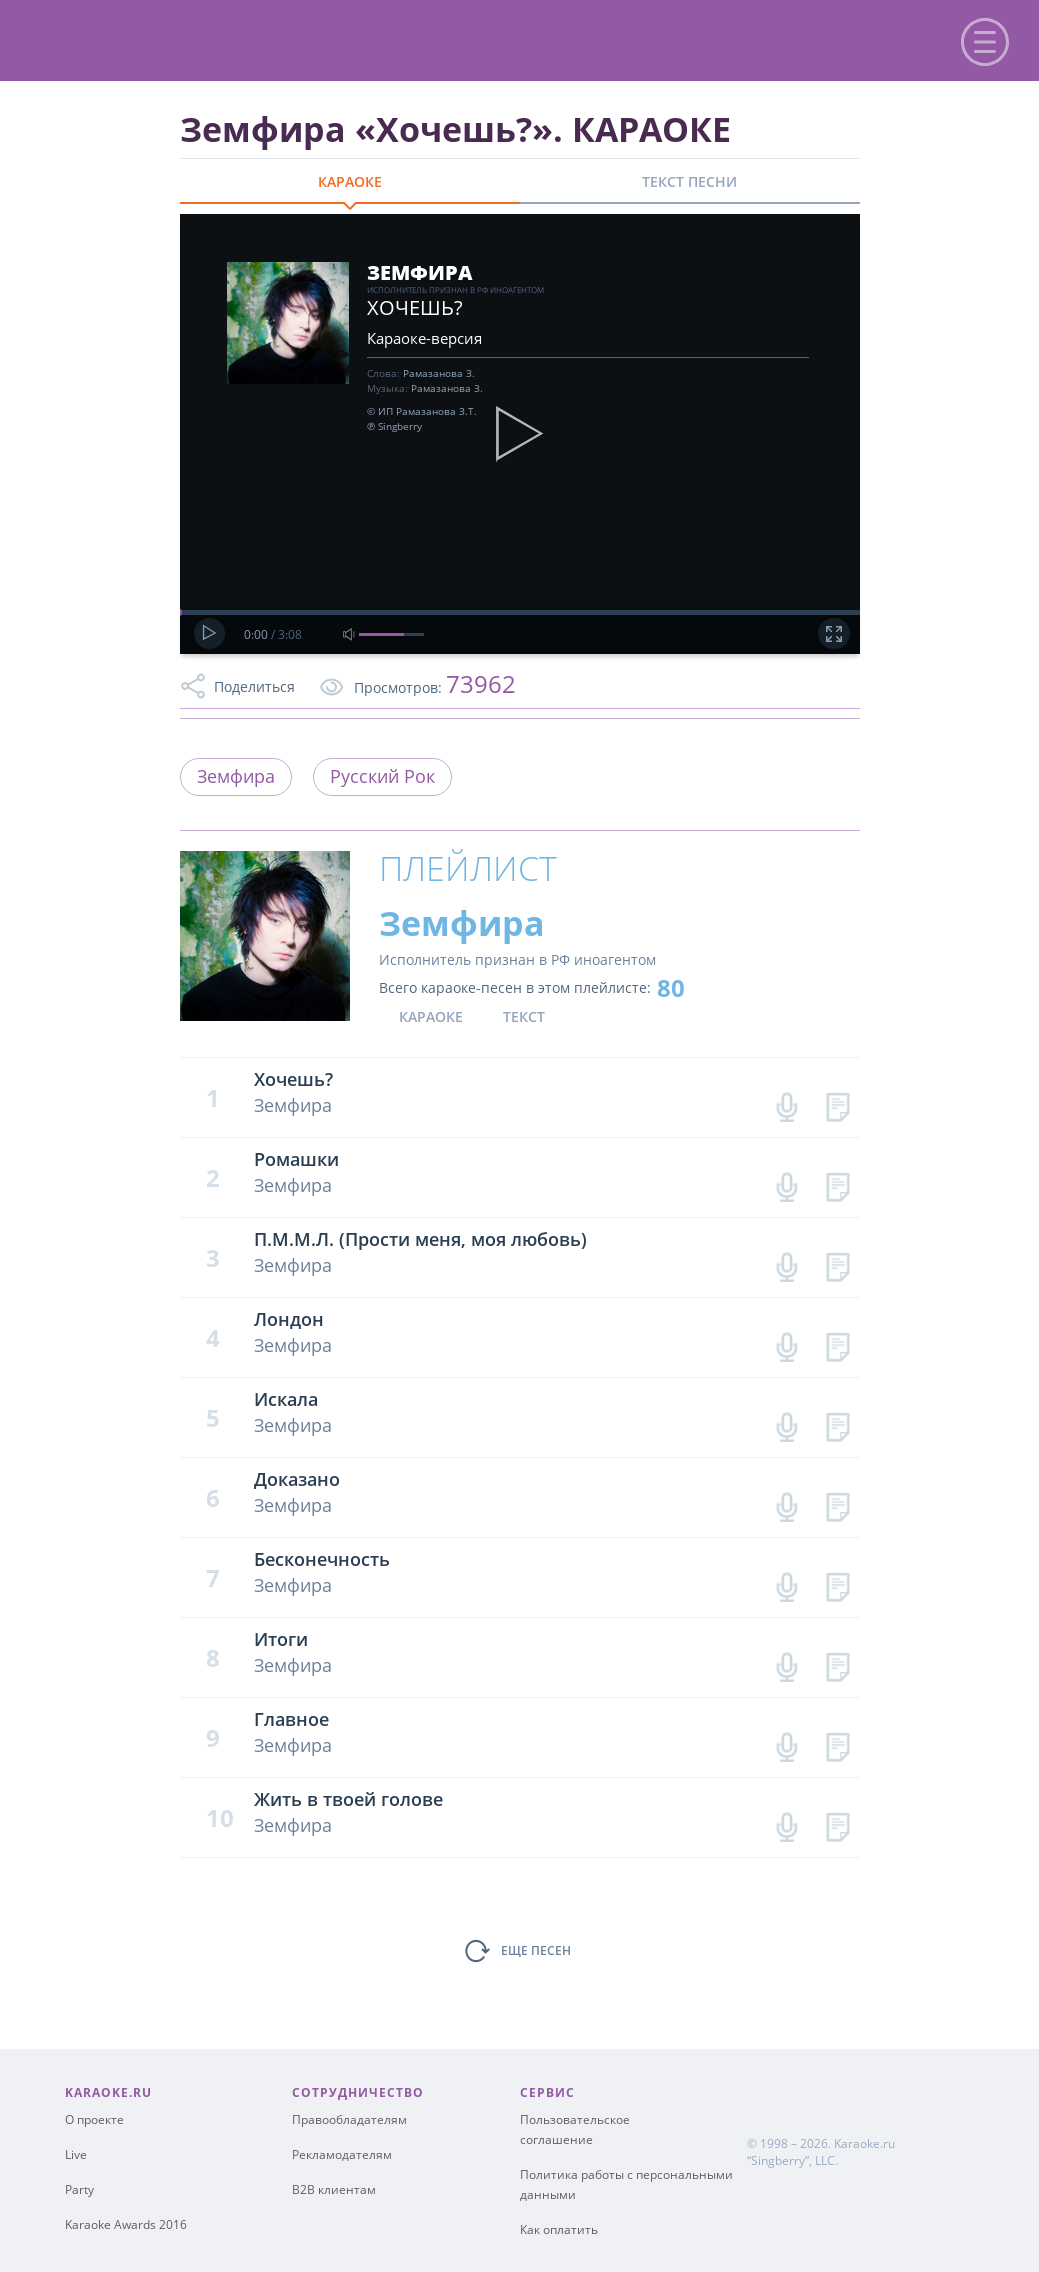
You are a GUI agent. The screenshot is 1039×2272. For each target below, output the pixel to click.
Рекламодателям (342, 2154)
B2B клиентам (334, 2189)
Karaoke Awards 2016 (126, 2224)
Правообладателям (349, 2119)
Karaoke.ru (864, 2143)
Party (79, 2189)
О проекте (94, 2119)
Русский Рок (382, 776)
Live (76, 2154)
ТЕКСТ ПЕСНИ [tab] (689, 181)
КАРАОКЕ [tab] (350, 181)
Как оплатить (559, 2229)
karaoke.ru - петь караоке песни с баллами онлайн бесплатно (181, 38)
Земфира (236, 776)
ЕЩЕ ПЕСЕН (536, 1950)
